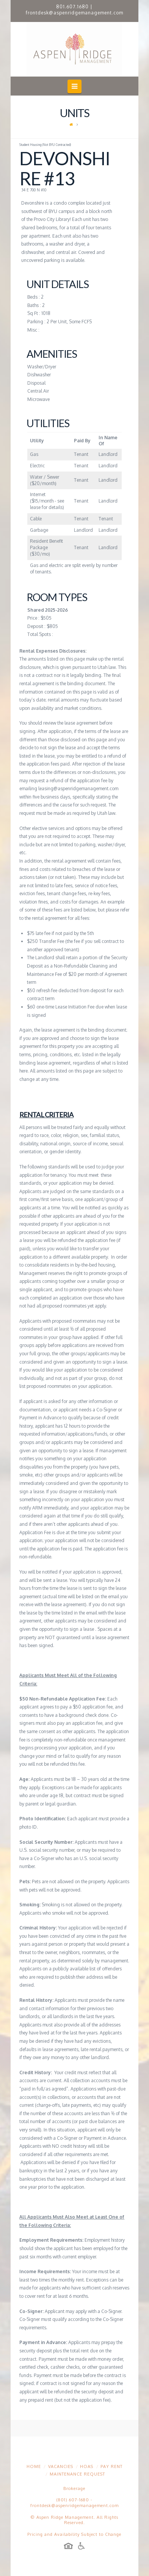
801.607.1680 (72, 6)
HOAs (86, 2466)
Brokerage (74, 2488)
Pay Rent (111, 2466)
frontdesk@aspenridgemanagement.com (74, 13)
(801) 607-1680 (72, 2499)
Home (34, 2466)
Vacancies (60, 2466)
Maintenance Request (77, 2474)
